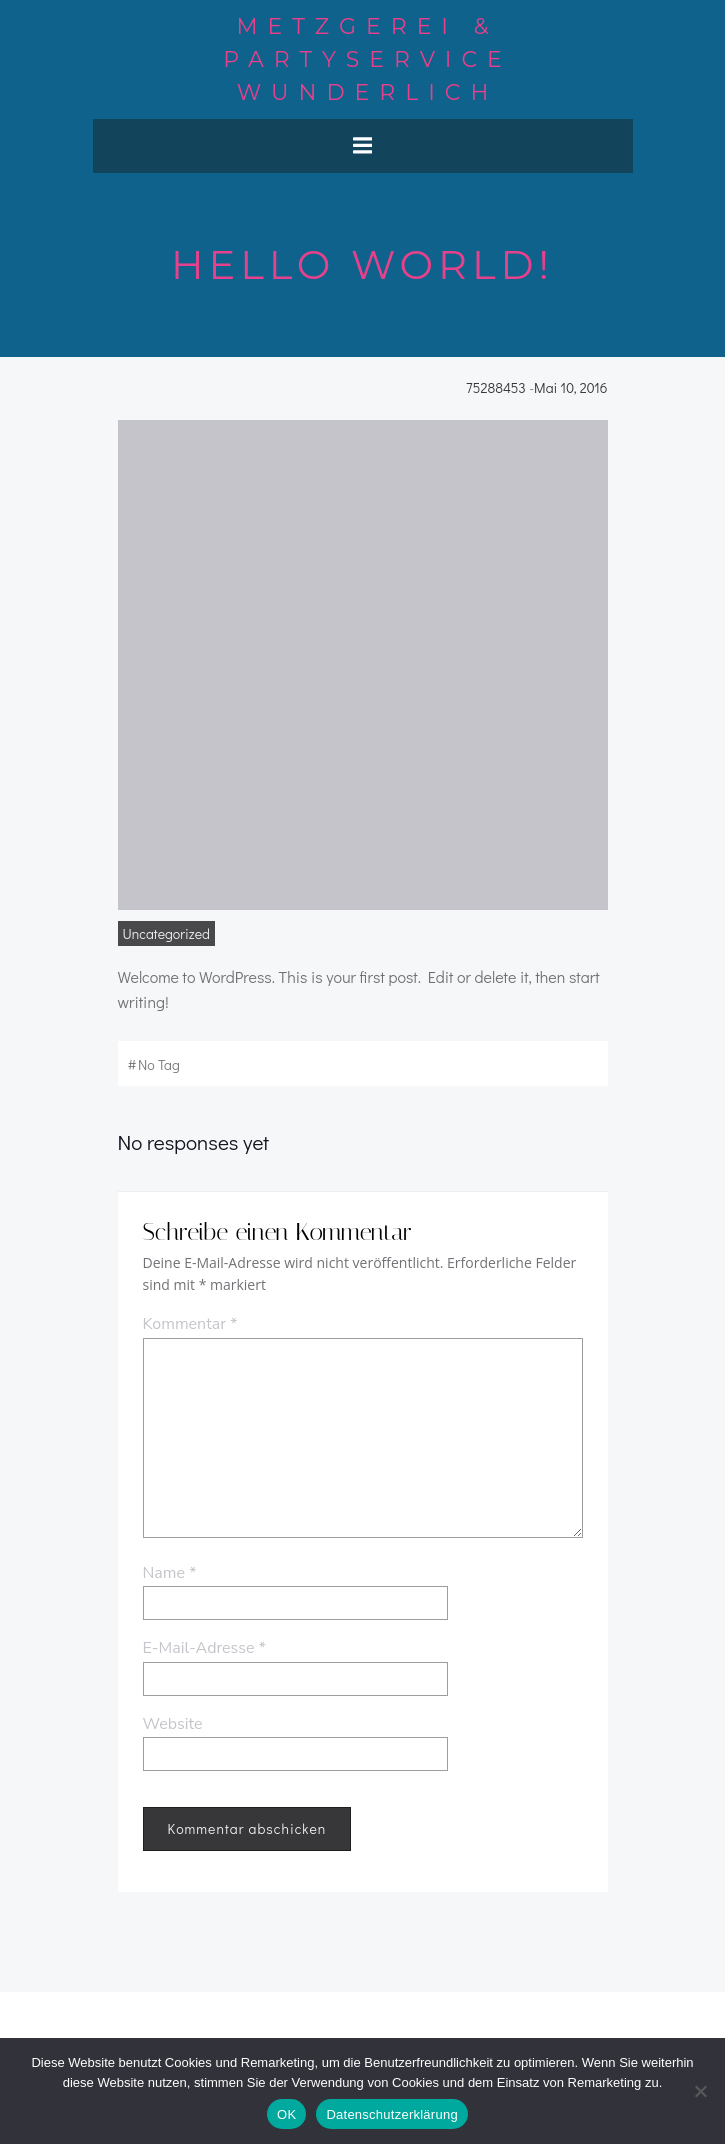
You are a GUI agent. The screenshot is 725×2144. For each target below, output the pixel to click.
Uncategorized (166, 933)
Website (173, 1724)
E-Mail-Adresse (204, 1648)
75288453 (496, 387)
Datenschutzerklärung (391, 2114)
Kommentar (190, 1324)
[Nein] (700, 2091)
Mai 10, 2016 (570, 387)
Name (170, 1573)
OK (286, 2114)
